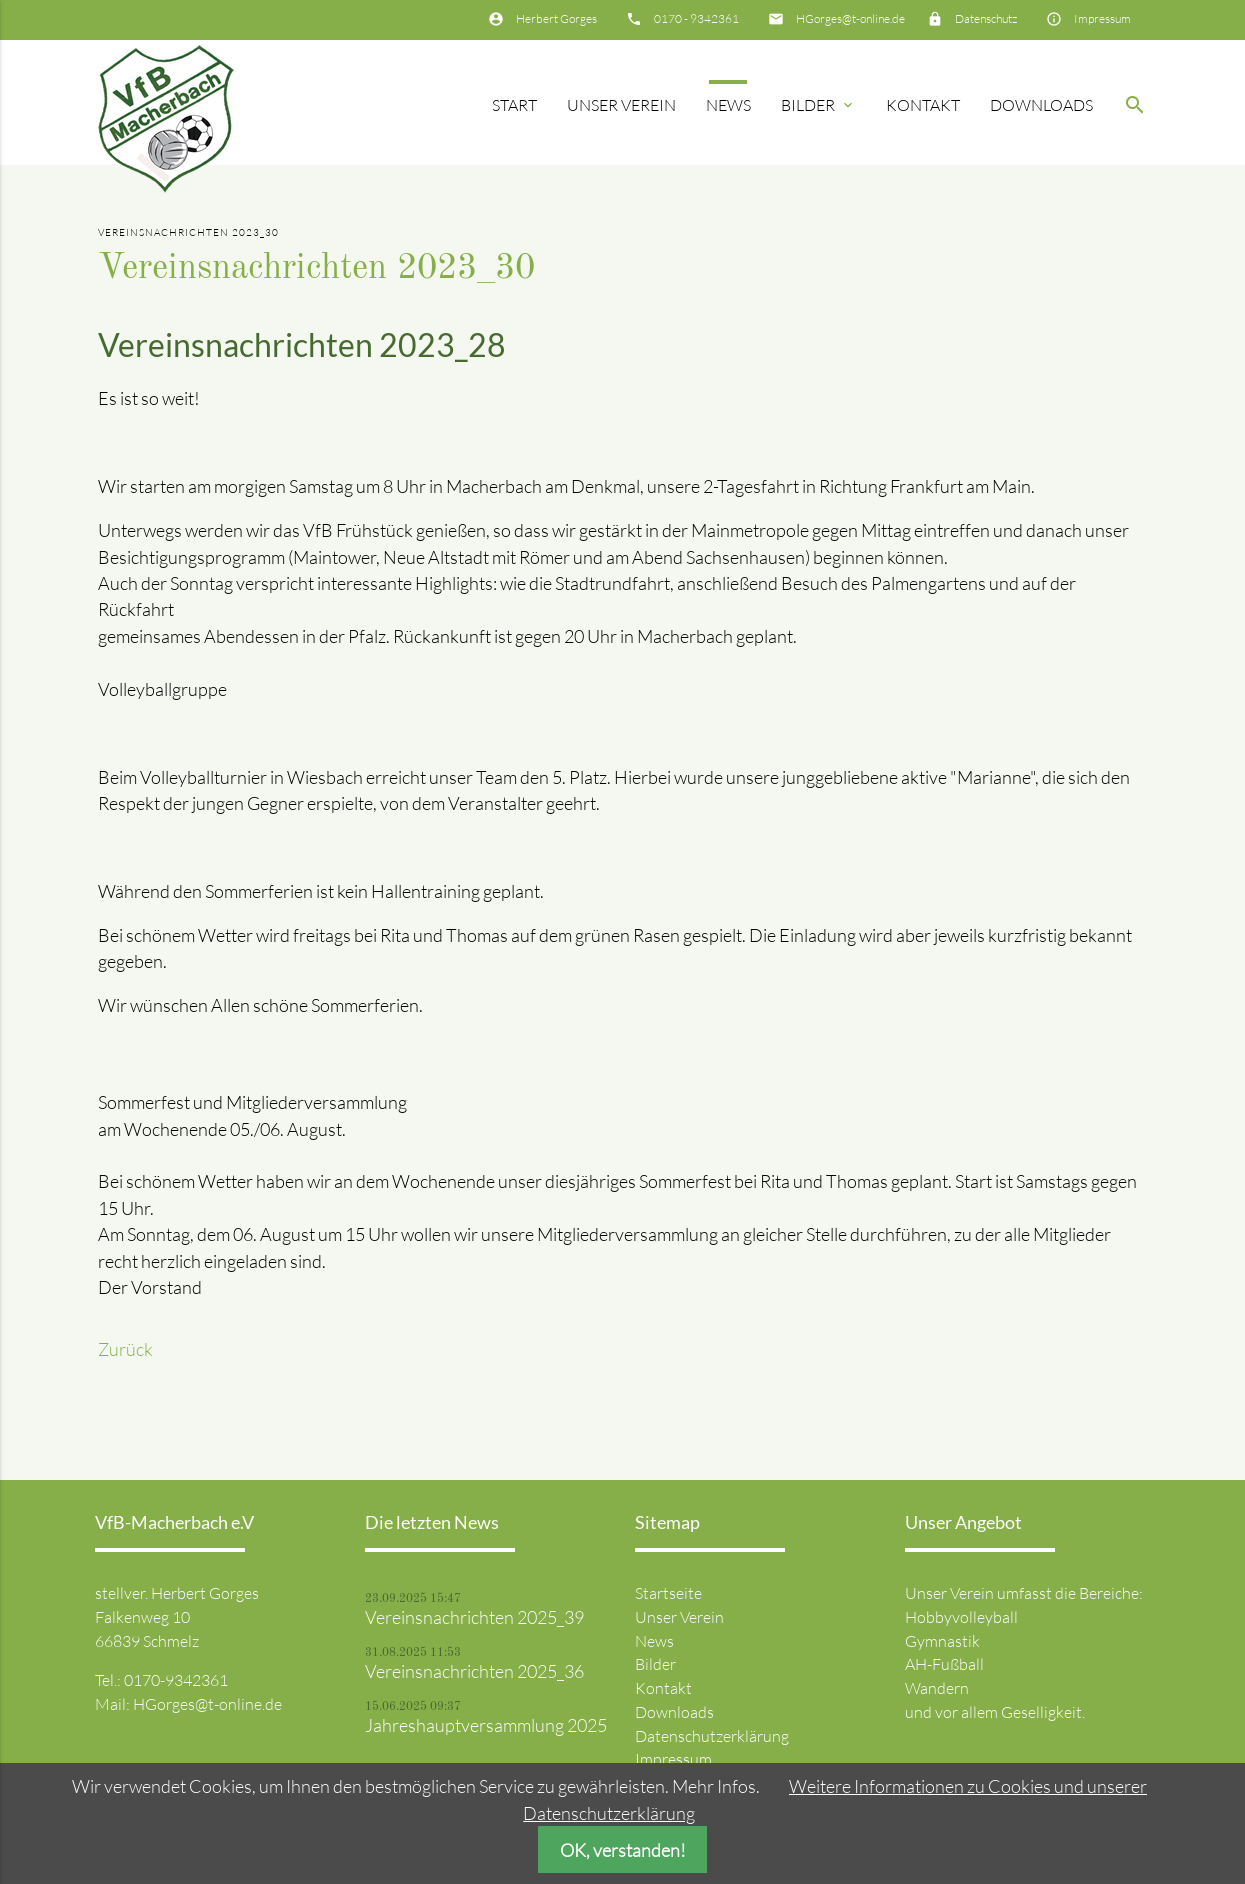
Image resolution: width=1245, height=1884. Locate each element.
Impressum (1102, 18)
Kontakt (923, 105)
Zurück (125, 1349)
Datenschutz (986, 18)
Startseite (668, 1593)
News (728, 105)
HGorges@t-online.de (850, 18)
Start (514, 105)
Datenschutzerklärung (712, 1736)
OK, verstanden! (623, 1850)
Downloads (1041, 105)
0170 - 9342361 (696, 18)
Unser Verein (621, 105)
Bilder (818, 105)
